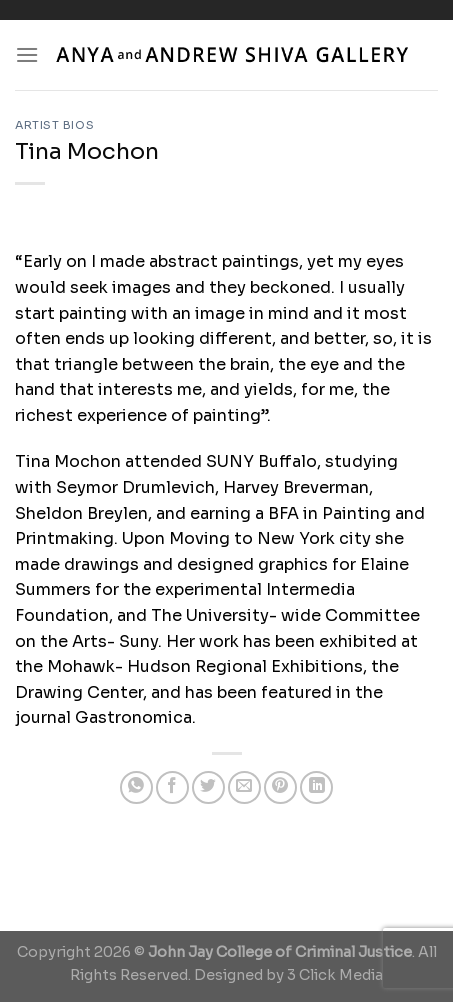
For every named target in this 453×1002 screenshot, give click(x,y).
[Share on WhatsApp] (136, 787)
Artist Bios (54, 125)
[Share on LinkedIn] (316, 787)
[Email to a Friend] (244, 787)
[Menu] (27, 54)
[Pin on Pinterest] (280, 787)
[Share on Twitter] (208, 787)
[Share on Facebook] (172, 787)
